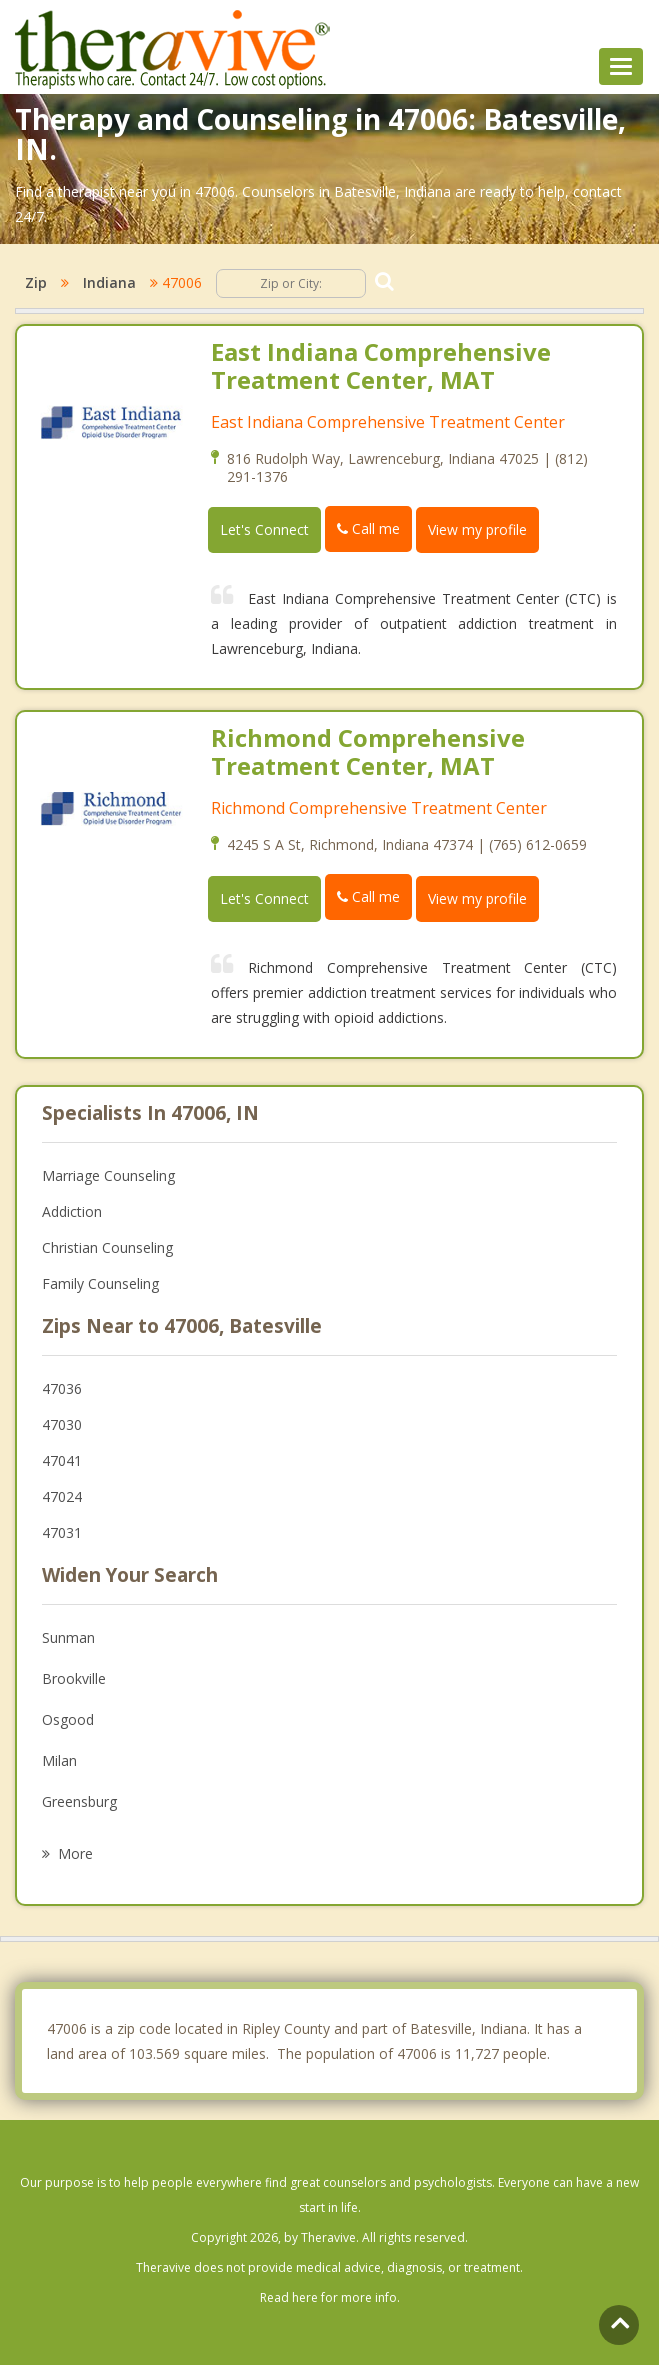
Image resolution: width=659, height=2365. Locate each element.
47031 (62, 1532)
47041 (62, 1460)
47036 (62, 1388)
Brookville (74, 1678)
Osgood (68, 1719)
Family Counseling (100, 1283)
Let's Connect (264, 529)
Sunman (68, 1637)
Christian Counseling (107, 1247)
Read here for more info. (330, 2297)
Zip (36, 282)
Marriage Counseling (108, 1175)
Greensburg (79, 1801)
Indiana (109, 282)
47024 (62, 1496)
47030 (62, 1424)
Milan (59, 1760)
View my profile (477, 529)
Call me (368, 528)
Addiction (72, 1211)
